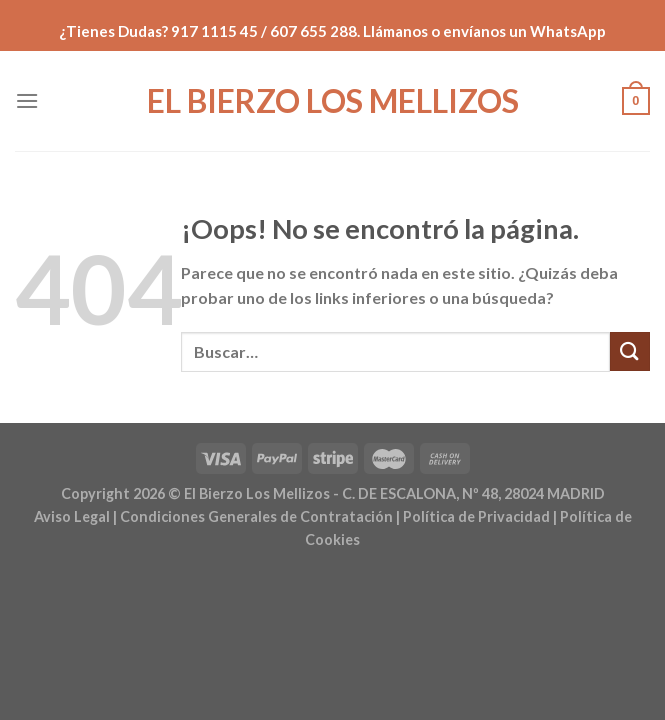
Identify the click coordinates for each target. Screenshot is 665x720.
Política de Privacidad (476, 516)
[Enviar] (630, 351)
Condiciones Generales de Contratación (256, 516)
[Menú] (27, 100)
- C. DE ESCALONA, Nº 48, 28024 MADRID (467, 493)
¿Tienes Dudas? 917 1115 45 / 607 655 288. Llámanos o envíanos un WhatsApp (332, 31)
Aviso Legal (72, 516)
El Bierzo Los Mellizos (333, 101)
